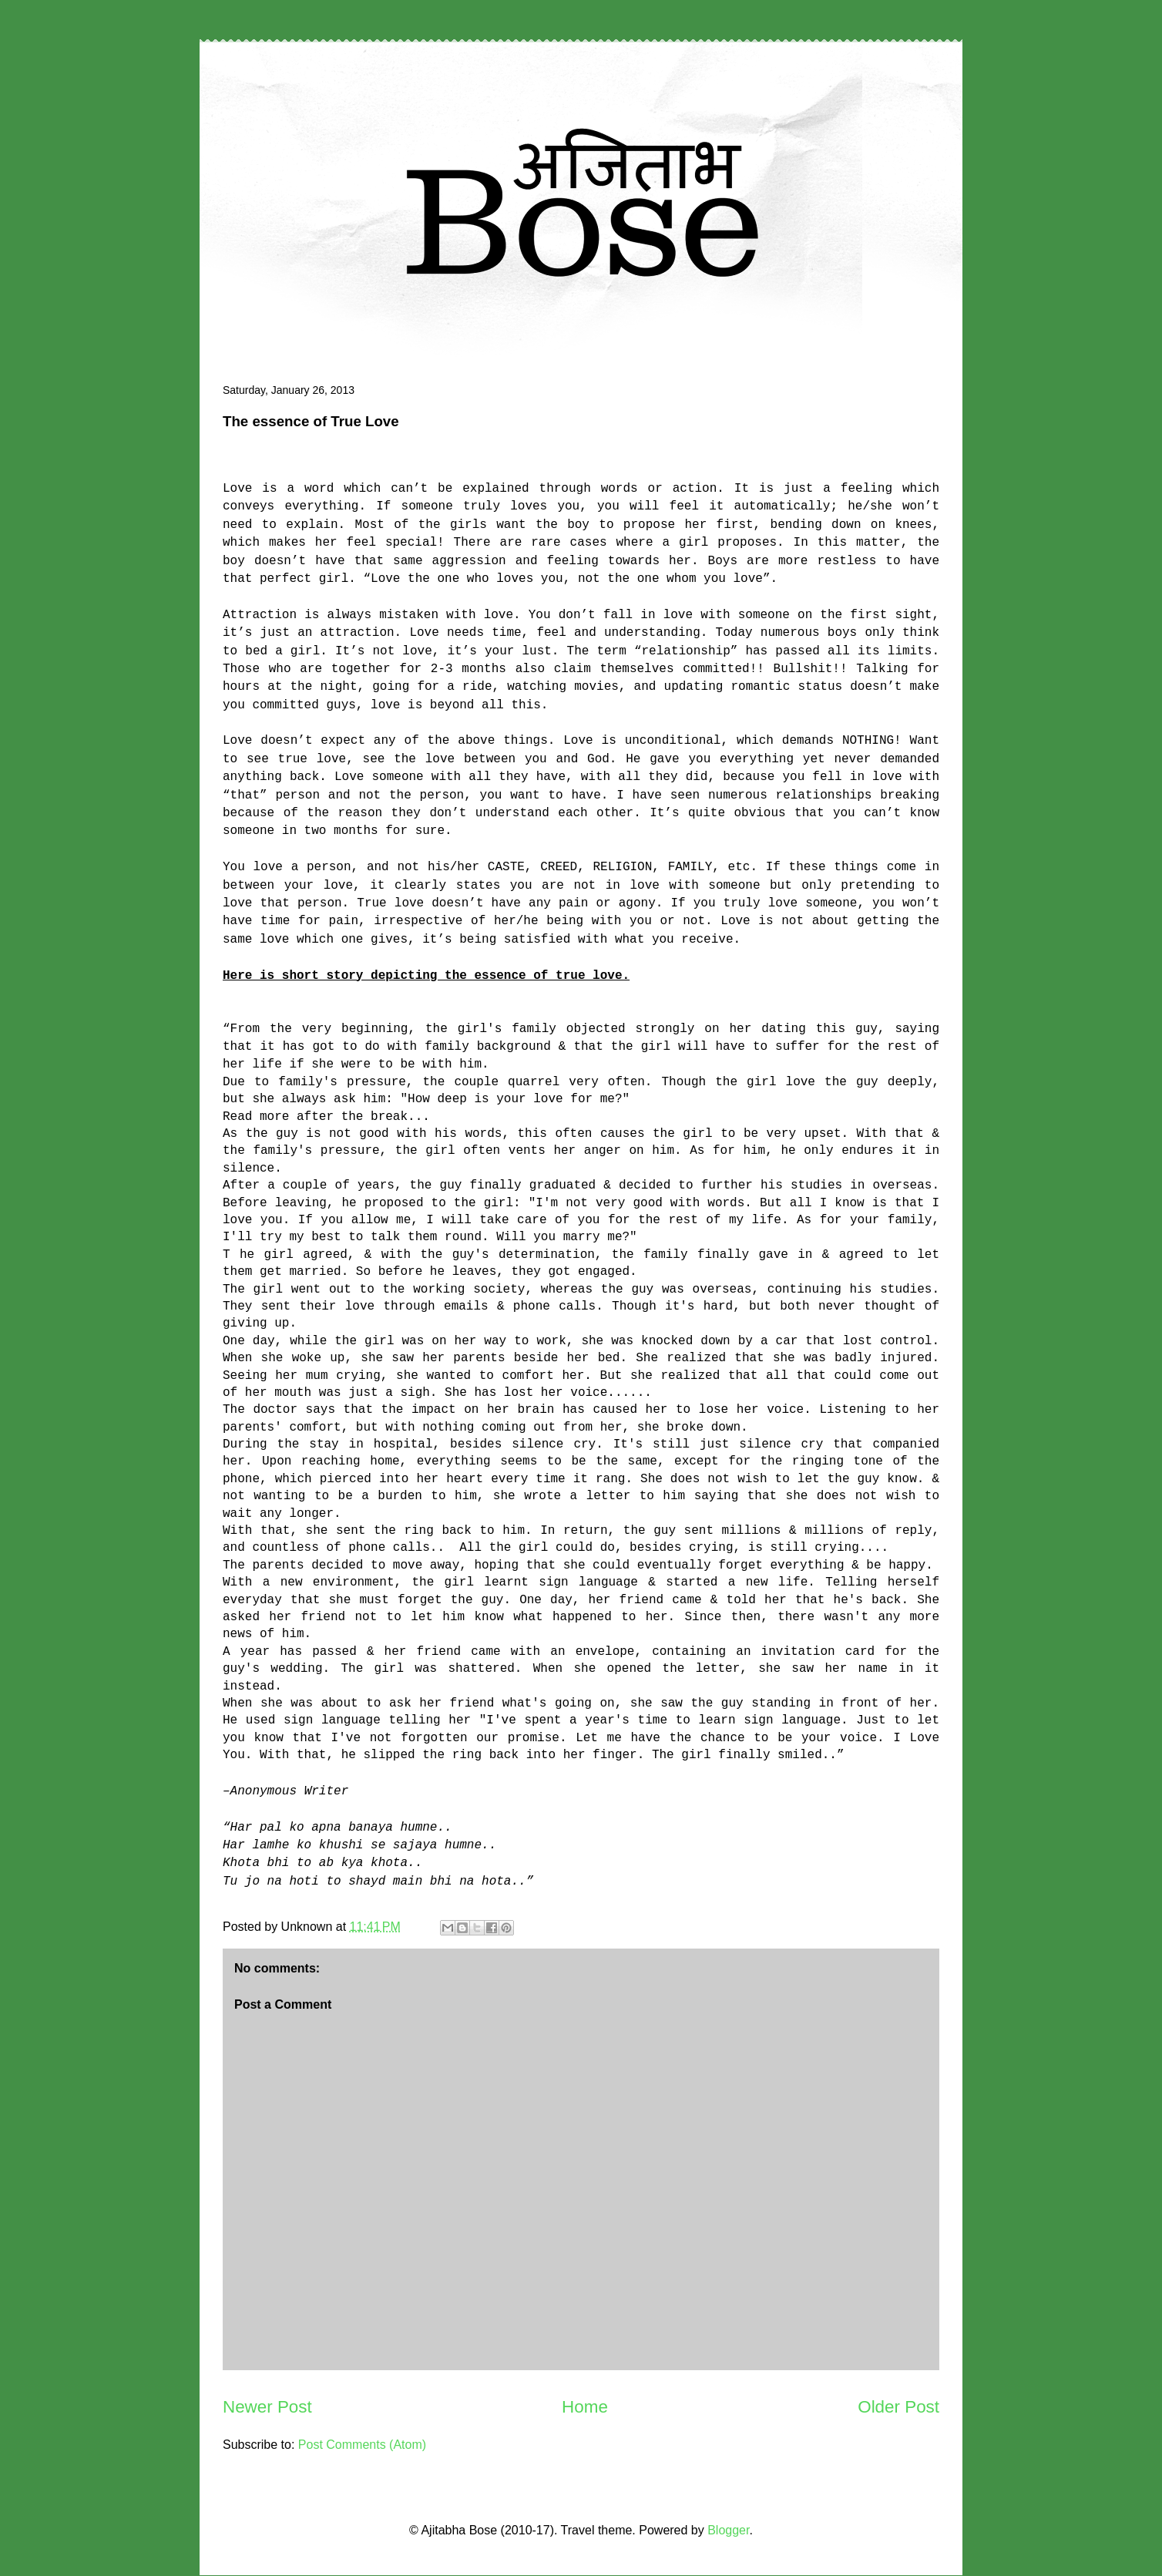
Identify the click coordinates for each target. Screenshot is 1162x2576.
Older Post (898, 2406)
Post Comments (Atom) (362, 2444)
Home (585, 2406)
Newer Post (267, 2406)
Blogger (728, 2530)
